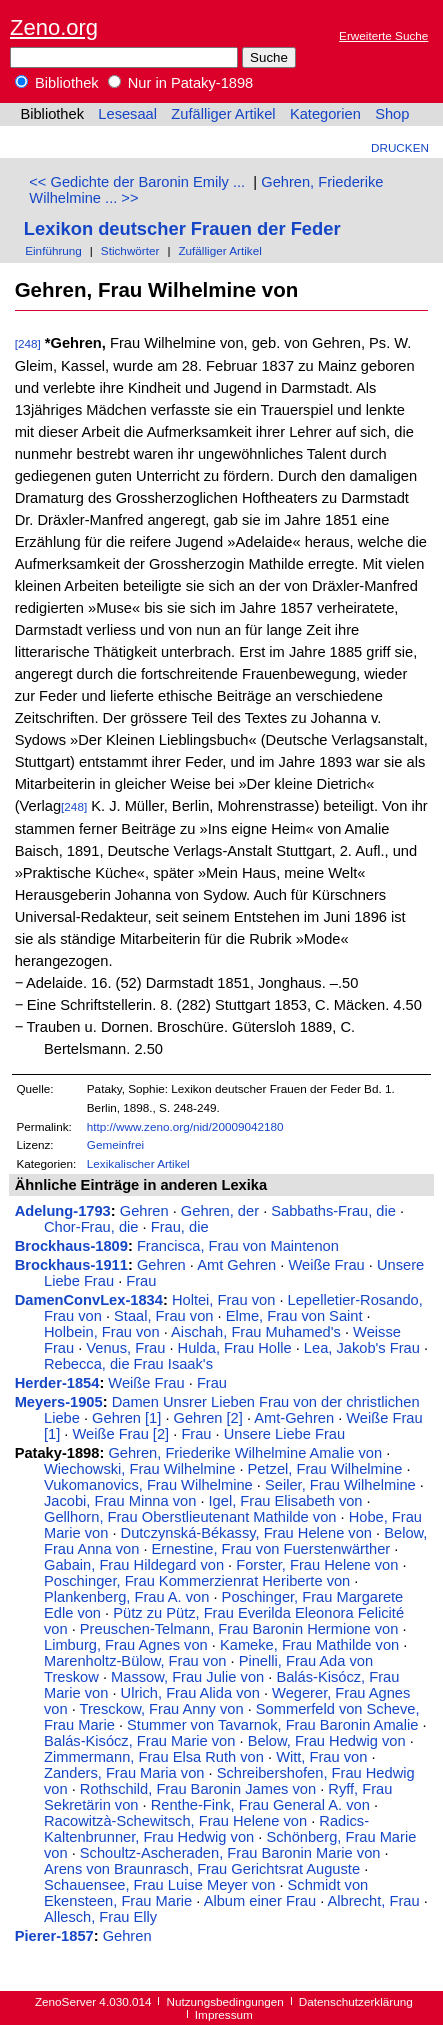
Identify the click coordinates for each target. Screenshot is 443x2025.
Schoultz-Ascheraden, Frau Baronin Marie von (230, 1853)
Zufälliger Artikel (223, 114)
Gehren (144, 1211)
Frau (141, 1281)
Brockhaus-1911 (71, 1265)
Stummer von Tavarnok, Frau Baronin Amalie (272, 1725)
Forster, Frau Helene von (317, 1565)
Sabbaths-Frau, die (333, 1211)
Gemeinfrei (115, 1144)
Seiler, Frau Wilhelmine (340, 1485)
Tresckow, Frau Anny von (162, 1709)
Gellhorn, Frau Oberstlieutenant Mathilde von (190, 1517)
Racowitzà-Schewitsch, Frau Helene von (175, 1821)
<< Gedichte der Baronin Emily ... (137, 182)
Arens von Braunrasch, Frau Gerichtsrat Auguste (202, 1869)
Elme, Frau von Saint (294, 1316)
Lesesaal (127, 114)
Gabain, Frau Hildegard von (134, 1565)
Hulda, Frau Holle (235, 1348)
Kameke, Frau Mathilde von (309, 1645)
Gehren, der (220, 1211)
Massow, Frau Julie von (187, 1677)
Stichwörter (130, 250)
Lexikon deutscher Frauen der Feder (182, 228)
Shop (392, 114)
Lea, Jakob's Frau (362, 1348)
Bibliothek (57, 83)
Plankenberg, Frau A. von (126, 1597)
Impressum (224, 2014)
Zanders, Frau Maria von (124, 1773)
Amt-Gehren (294, 1418)
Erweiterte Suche (383, 35)
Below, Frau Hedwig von (327, 1741)
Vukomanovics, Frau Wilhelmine (148, 1485)
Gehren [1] (126, 1418)
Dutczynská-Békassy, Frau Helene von (246, 1533)
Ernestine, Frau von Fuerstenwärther (271, 1549)
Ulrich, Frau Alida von (190, 1693)
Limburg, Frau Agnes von (126, 1645)
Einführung (53, 250)
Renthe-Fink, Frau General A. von (260, 1805)
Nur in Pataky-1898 (181, 83)
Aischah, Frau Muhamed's (256, 1332)
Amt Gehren (236, 1265)
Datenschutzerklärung (356, 2001)
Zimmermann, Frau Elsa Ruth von (154, 1757)
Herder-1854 (57, 1383)
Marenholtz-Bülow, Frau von (135, 1661)
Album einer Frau (260, 1901)
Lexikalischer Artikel (138, 1163)
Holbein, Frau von (102, 1332)
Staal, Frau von (163, 1316)
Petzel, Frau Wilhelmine (325, 1469)
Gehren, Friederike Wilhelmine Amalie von (245, 1453)
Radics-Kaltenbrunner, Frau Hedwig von (206, 1829)
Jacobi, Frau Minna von (120, 1501)
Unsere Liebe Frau (284, 1434)
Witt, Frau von (321, 1757)
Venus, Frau (125, 1348)
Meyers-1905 (59, 1402)
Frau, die (180, 1227)
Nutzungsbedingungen (225, 2001)
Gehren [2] (208, 1418)
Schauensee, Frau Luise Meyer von (159, 1885)
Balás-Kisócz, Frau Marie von (139, 1741)
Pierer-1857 (54, 1936)
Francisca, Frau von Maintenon (238, 1246)
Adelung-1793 (63, 1211)
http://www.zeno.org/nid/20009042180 (185, 1126)
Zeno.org (54, 27)
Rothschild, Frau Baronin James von (198, 1789)
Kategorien (325, 114)
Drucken (400, 147)
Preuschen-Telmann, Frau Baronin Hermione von (239, 1629)
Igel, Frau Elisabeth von (286, 1501)
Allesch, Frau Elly (100, 1917)
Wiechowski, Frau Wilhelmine (139, 1469)
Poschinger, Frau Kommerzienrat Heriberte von (197, 1581)
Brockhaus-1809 (71, 1246)
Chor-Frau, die (91, 1227)
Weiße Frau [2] (121, 1434)
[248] (28, 343)
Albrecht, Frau (374, 1901)
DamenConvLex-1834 (89, 1300)
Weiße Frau (326, 1265)
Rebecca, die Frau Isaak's (128, 1364)
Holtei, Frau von (223, 1300)
